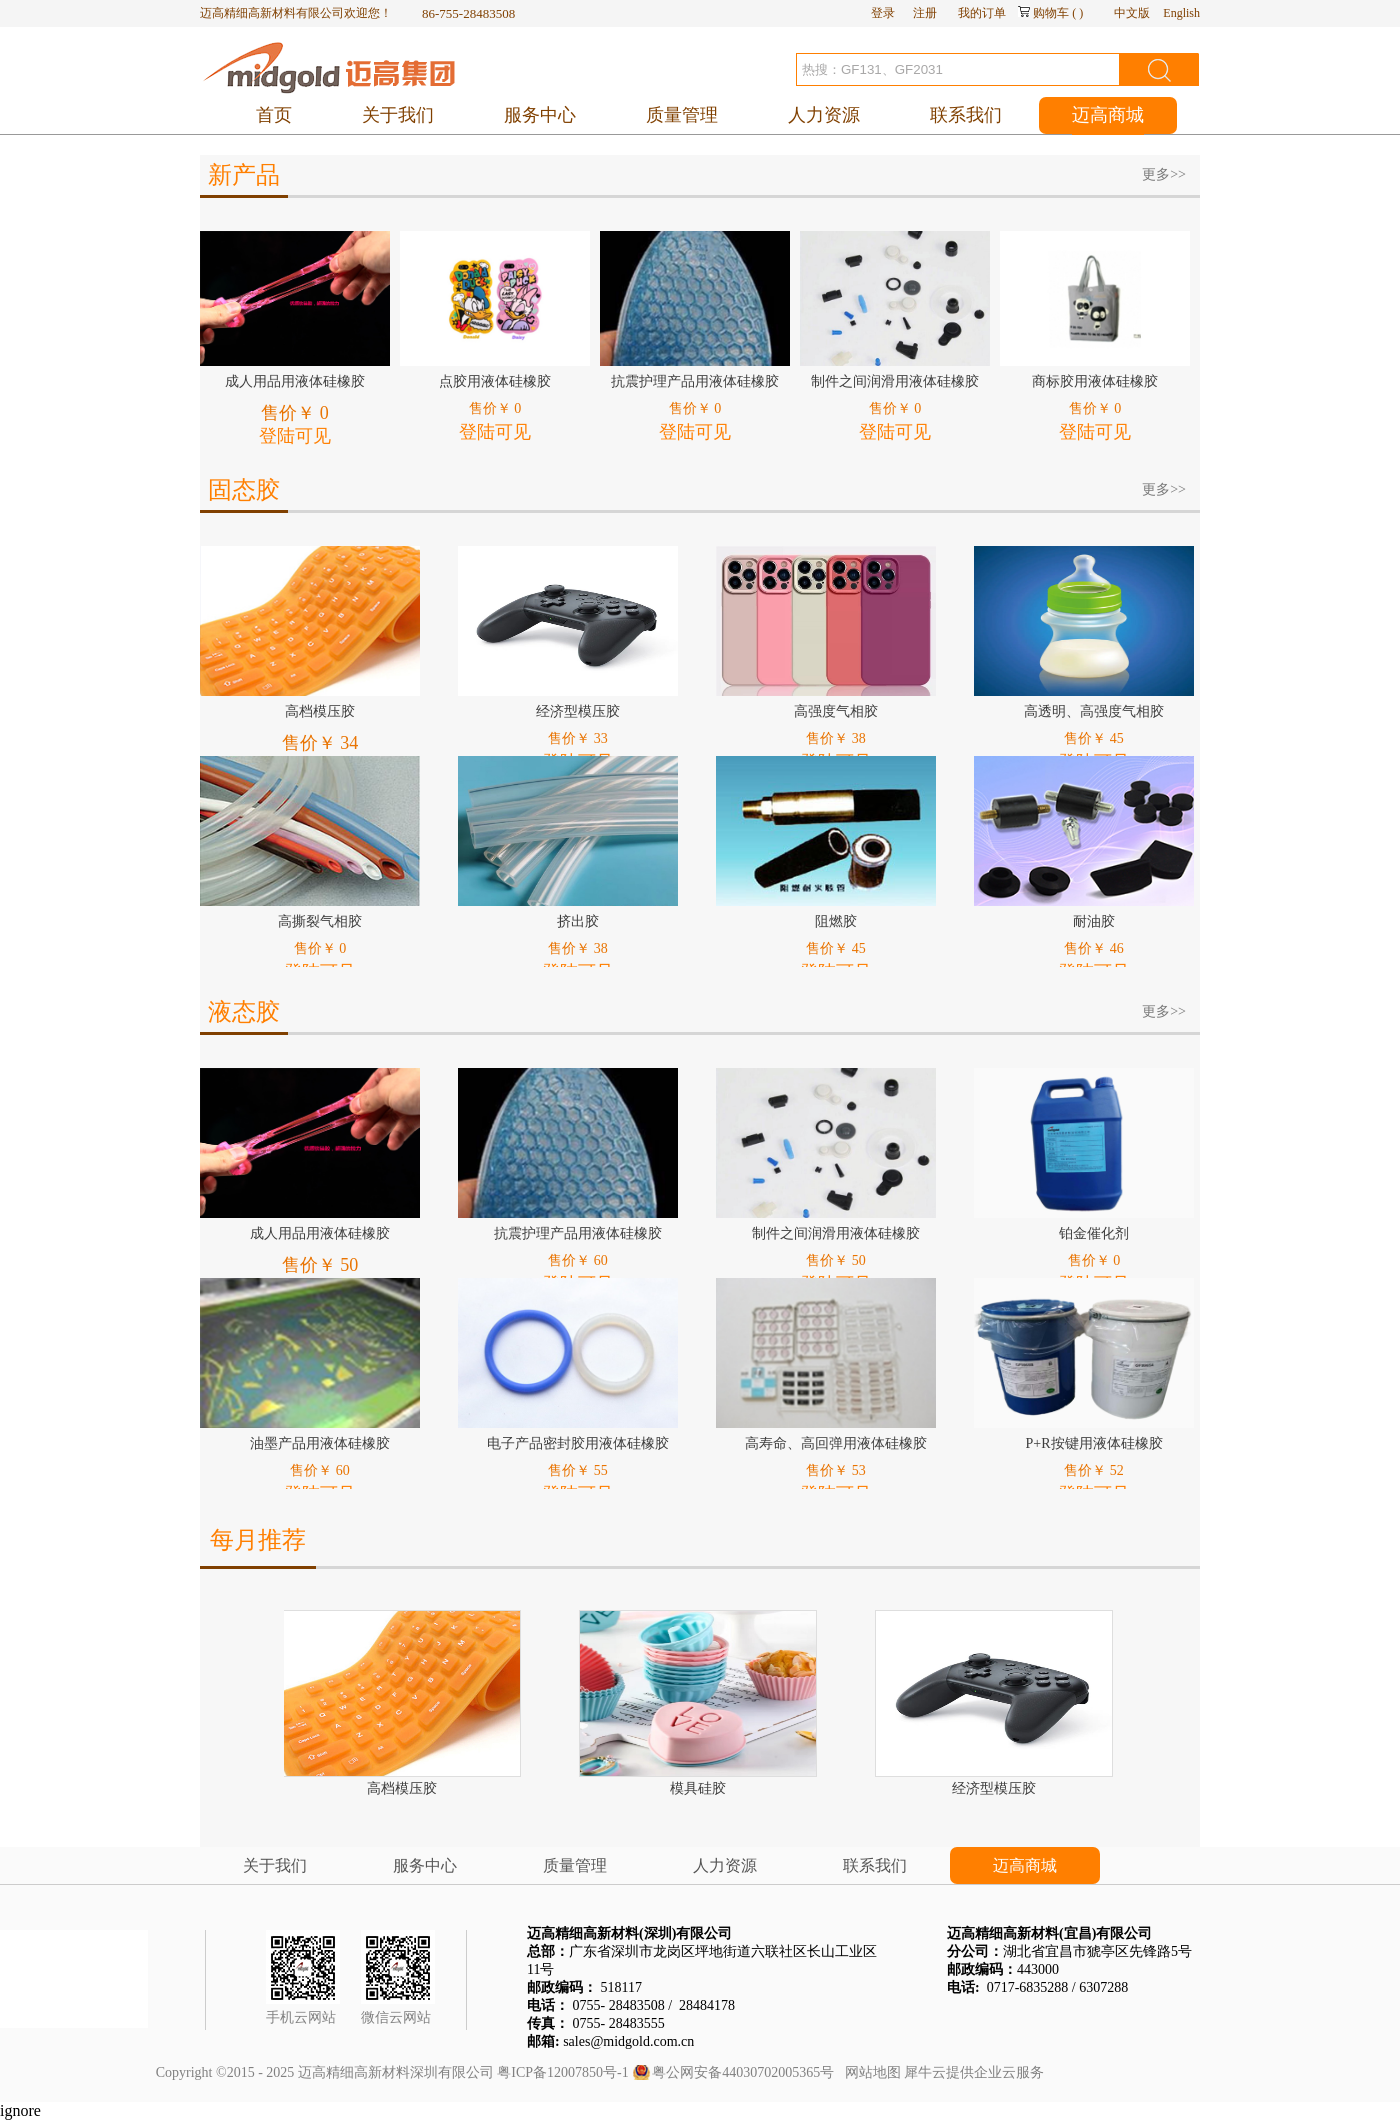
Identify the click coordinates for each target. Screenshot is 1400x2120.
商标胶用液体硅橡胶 (1095, 381)
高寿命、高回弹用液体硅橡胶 (836, 1443)
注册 (925, 13)
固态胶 (244, 490)
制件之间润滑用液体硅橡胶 (895, 381)
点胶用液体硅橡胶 (495, 381)
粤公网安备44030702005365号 (743, 2072)
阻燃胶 (836, 921)
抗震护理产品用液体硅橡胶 (695, 381)
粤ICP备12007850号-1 (562, 2072)
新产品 (244, 175)
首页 (274, 115)
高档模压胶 (320, 711)
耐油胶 (1094, 921)
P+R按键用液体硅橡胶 (1093, 1443)
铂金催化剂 (1094, 1233)
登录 (883, 13)
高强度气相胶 (836, 711)
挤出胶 (578, 921)
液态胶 (244, 1012)
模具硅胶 (699, 1788)
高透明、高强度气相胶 (1094, 711)
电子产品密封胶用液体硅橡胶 (578, 1443)
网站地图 (869, 2072)
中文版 (1132, 13)
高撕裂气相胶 (320, 921)
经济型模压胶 (578, 711)
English (1181, 13)
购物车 (1051, 13)
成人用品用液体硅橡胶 (295, 381)
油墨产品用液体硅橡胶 (320, 1443)
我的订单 (982, 13)
